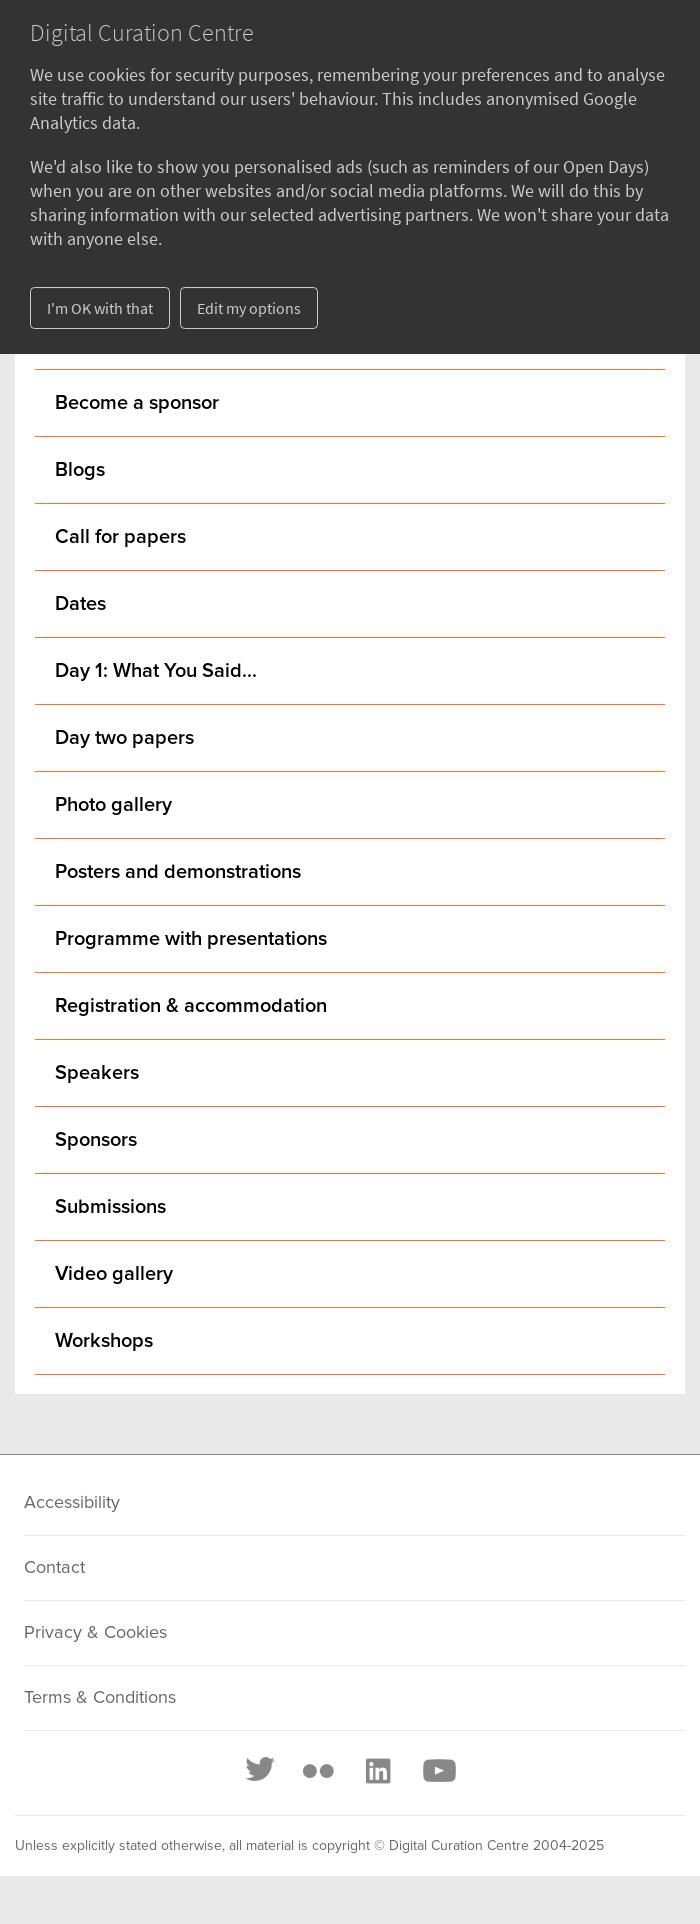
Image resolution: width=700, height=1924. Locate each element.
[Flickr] (318, 1771)
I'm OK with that (100, 308)
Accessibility (72, 1503)
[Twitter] (261, 1771)
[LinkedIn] (377, 1771)
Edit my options (249, 308)
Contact (54, 1568)
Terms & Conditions (100, 1698)
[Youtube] (438, 1771)
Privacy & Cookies (95, 1633)
